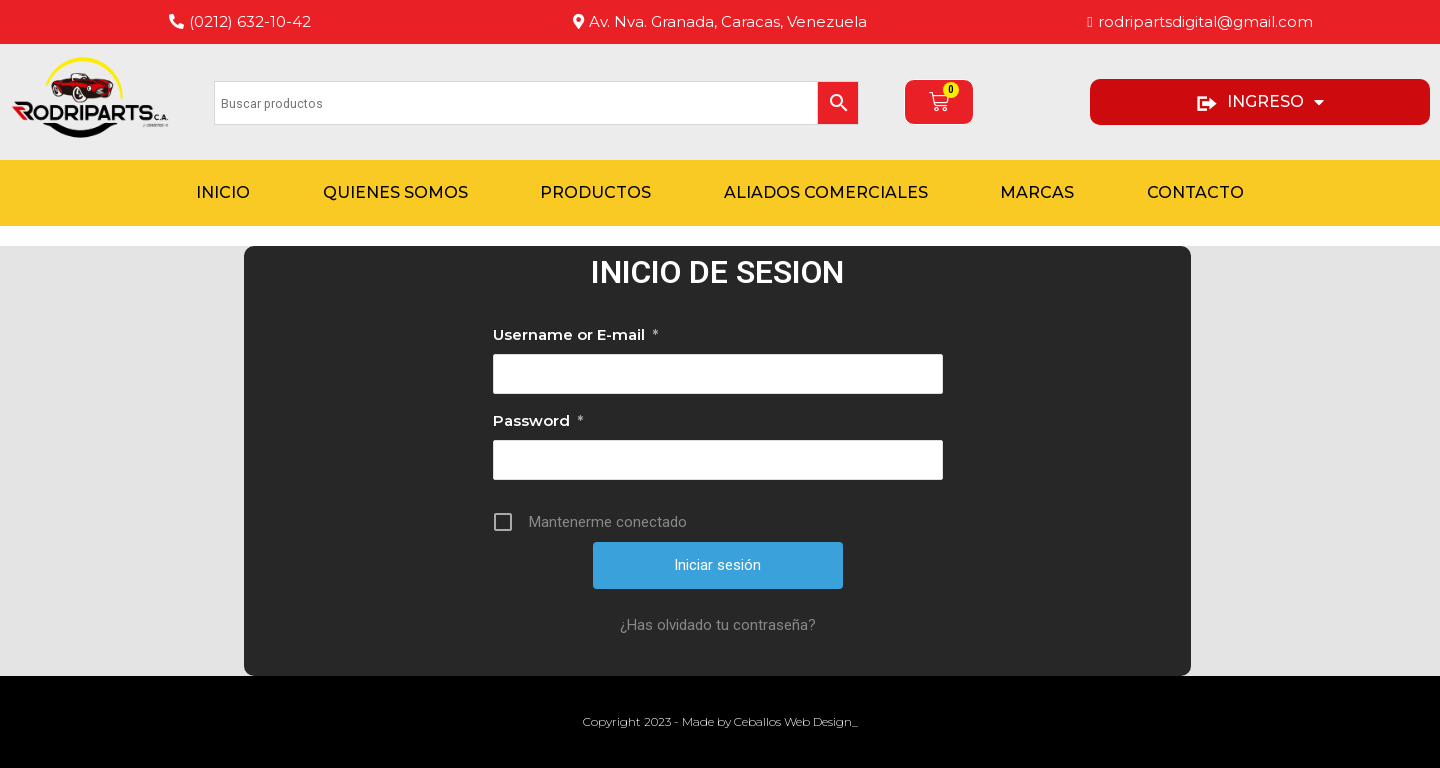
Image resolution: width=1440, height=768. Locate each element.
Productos (595, 192)
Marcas (1037, 192)
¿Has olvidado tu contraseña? (718, 625)
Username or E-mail (575, 335)
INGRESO (1259, 102)
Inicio (223, 192)
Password (538, 421)
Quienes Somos (395, 192)
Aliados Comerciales (826, 192)
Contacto (1195, 192)
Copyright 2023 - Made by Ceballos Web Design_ (720, 721)
